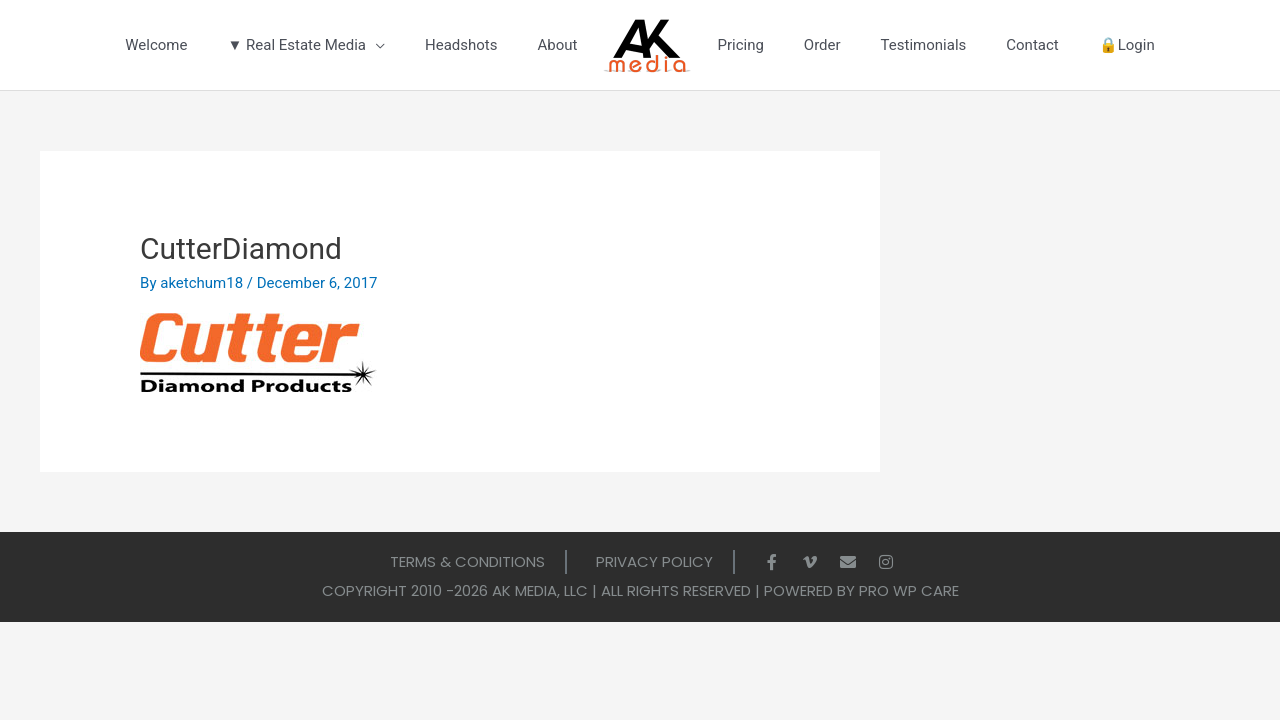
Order (822, 45)
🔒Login (1127, 45)
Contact (1032, 45)
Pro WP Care (909, 590)
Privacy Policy (654, 561)
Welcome (156, 45)
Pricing (740, 45)
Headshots (461, 45)
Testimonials (924, 45)
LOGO (647, 48)
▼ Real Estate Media (296, 45)
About (557, 45)
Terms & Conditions (467, 561)
